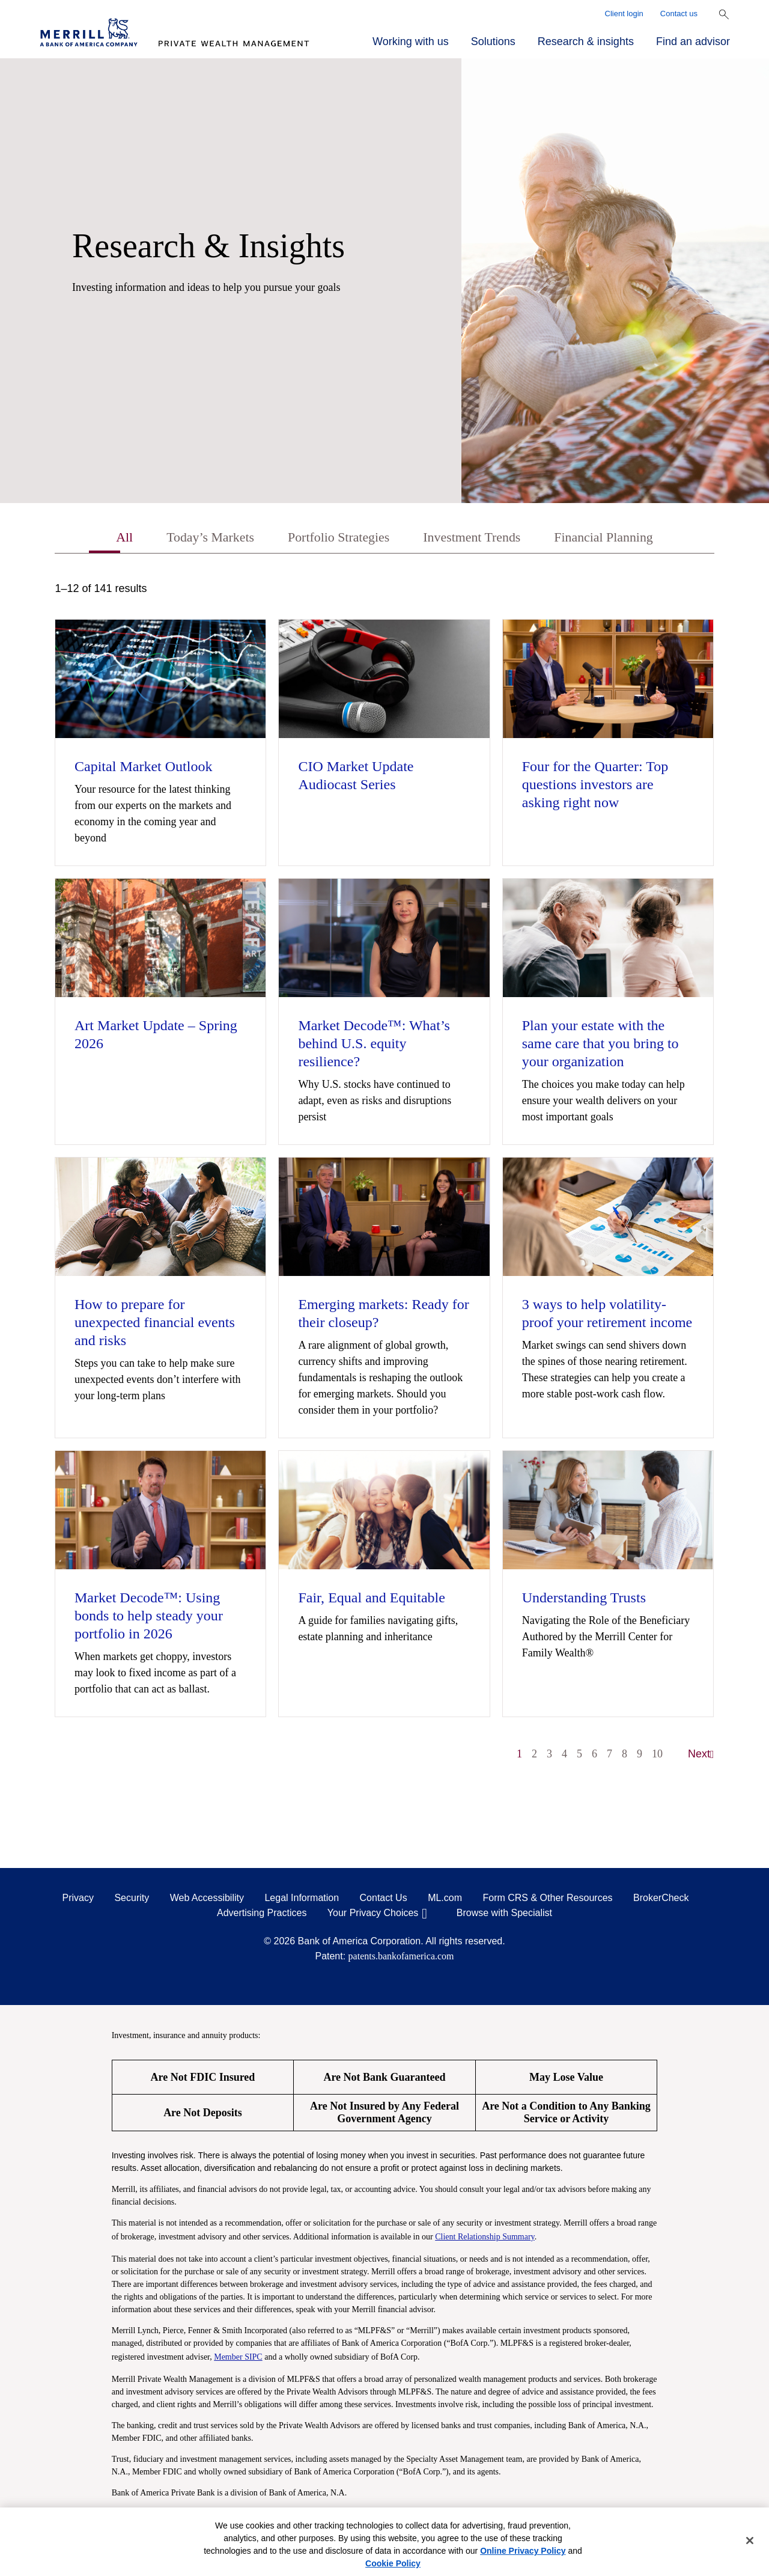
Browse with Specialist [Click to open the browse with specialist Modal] (504, 1914)
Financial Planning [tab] (618, 538)
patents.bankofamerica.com (401, 1958)
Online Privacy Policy (522, 2551)
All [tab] (105, 538)
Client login (624, 13)
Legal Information (301, 1899)
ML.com (445, 1899)
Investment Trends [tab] (477, 538)
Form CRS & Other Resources (547, 1899)
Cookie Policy (393, 2563)
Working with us (410, 41)
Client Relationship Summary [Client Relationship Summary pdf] (485, 2237)
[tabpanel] (384, 1179)
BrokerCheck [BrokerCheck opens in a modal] (660, 1899)
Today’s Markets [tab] (196, 538)
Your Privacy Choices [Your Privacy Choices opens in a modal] (372, 1914)
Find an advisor (693, 41)
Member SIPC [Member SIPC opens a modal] (238, 2358)
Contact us (679, 13)
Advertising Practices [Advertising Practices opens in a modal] (261, 1914)
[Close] (750, 2540)
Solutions (493, 41)
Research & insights (586, 41)
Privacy (78, 1899)
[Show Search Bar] (724, 14)
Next (701, 1756)
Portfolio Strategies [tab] (334, 538)
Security (131, 1899)
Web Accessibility (207, 1899)
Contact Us (383, 1899)
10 (657, 1756)
